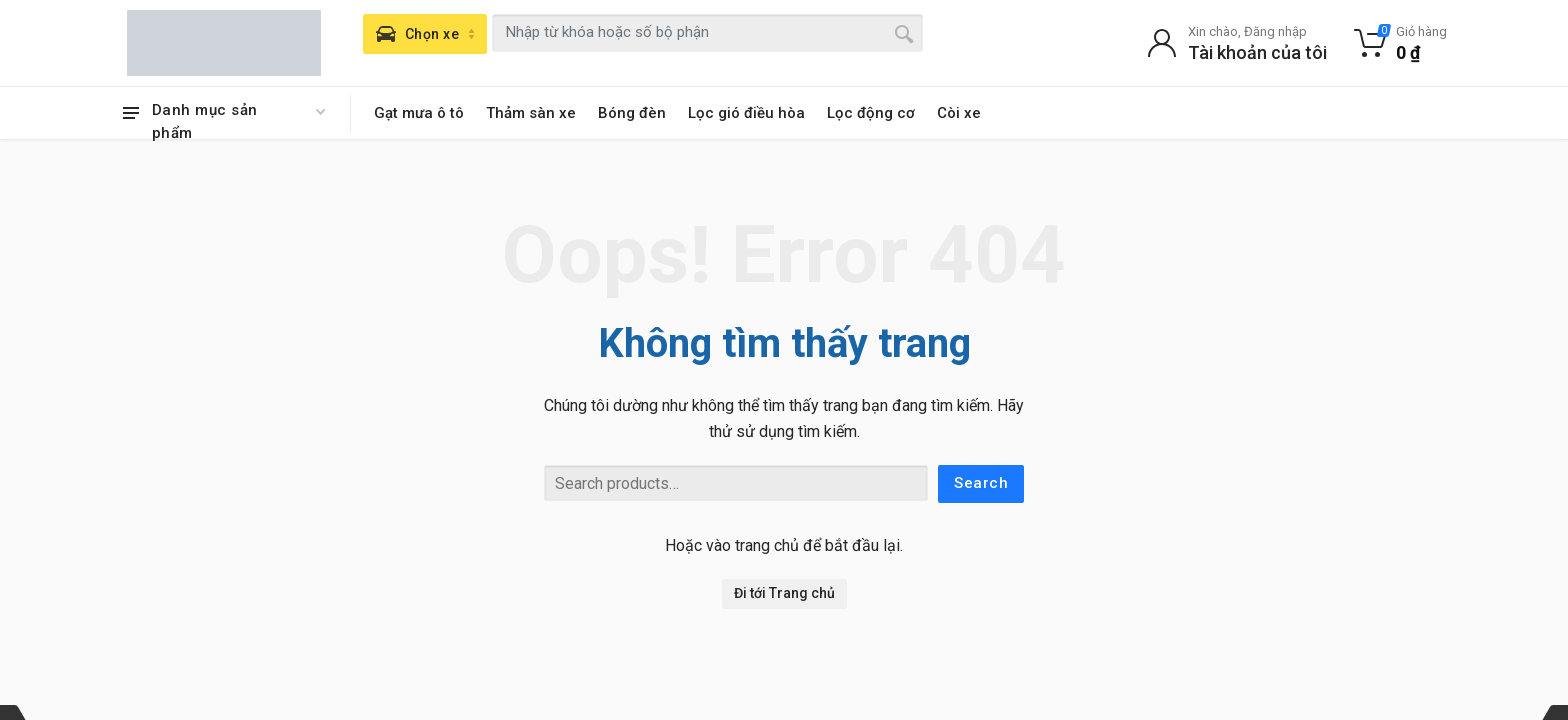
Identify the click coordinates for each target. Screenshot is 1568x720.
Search (981, 483)
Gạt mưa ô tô (419, 113)
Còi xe (959, 113)
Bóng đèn (632, 113)
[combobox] (707, 33)
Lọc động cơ (871, 113)
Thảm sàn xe (531, 113)
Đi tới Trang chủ (784, 593)
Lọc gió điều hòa (746, 113)
